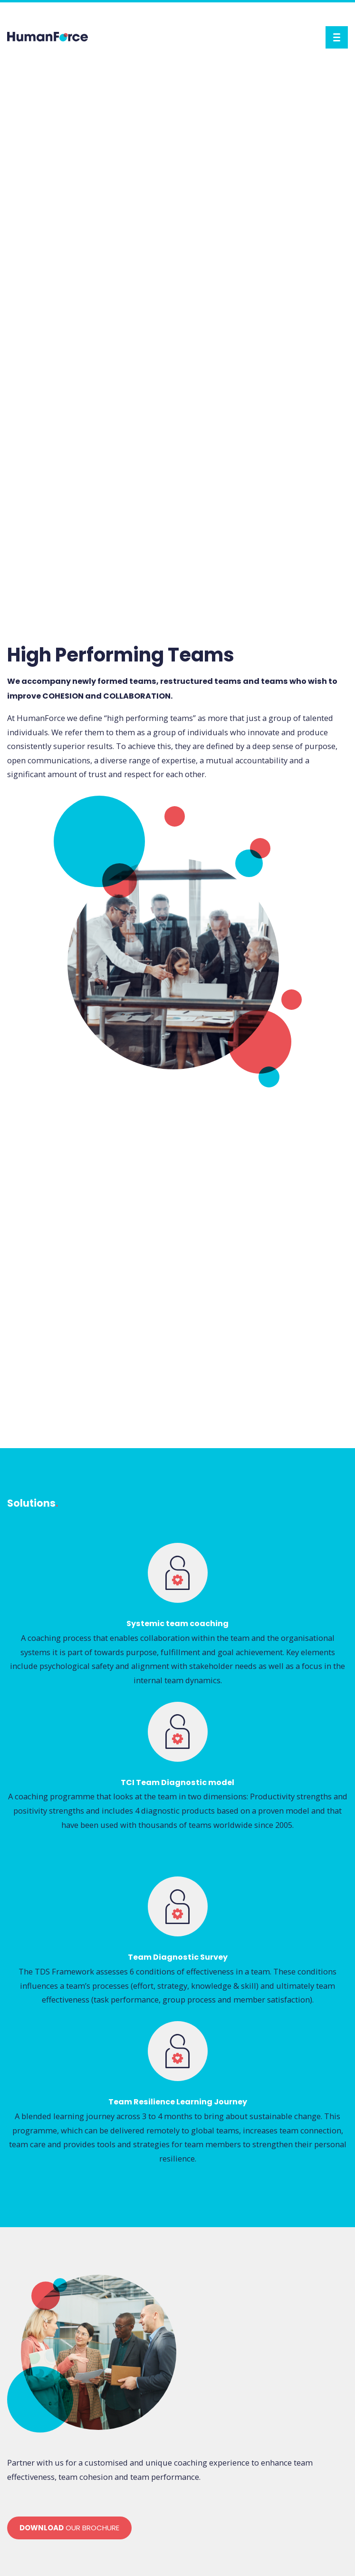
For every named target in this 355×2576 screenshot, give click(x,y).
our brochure (69, 2528)
